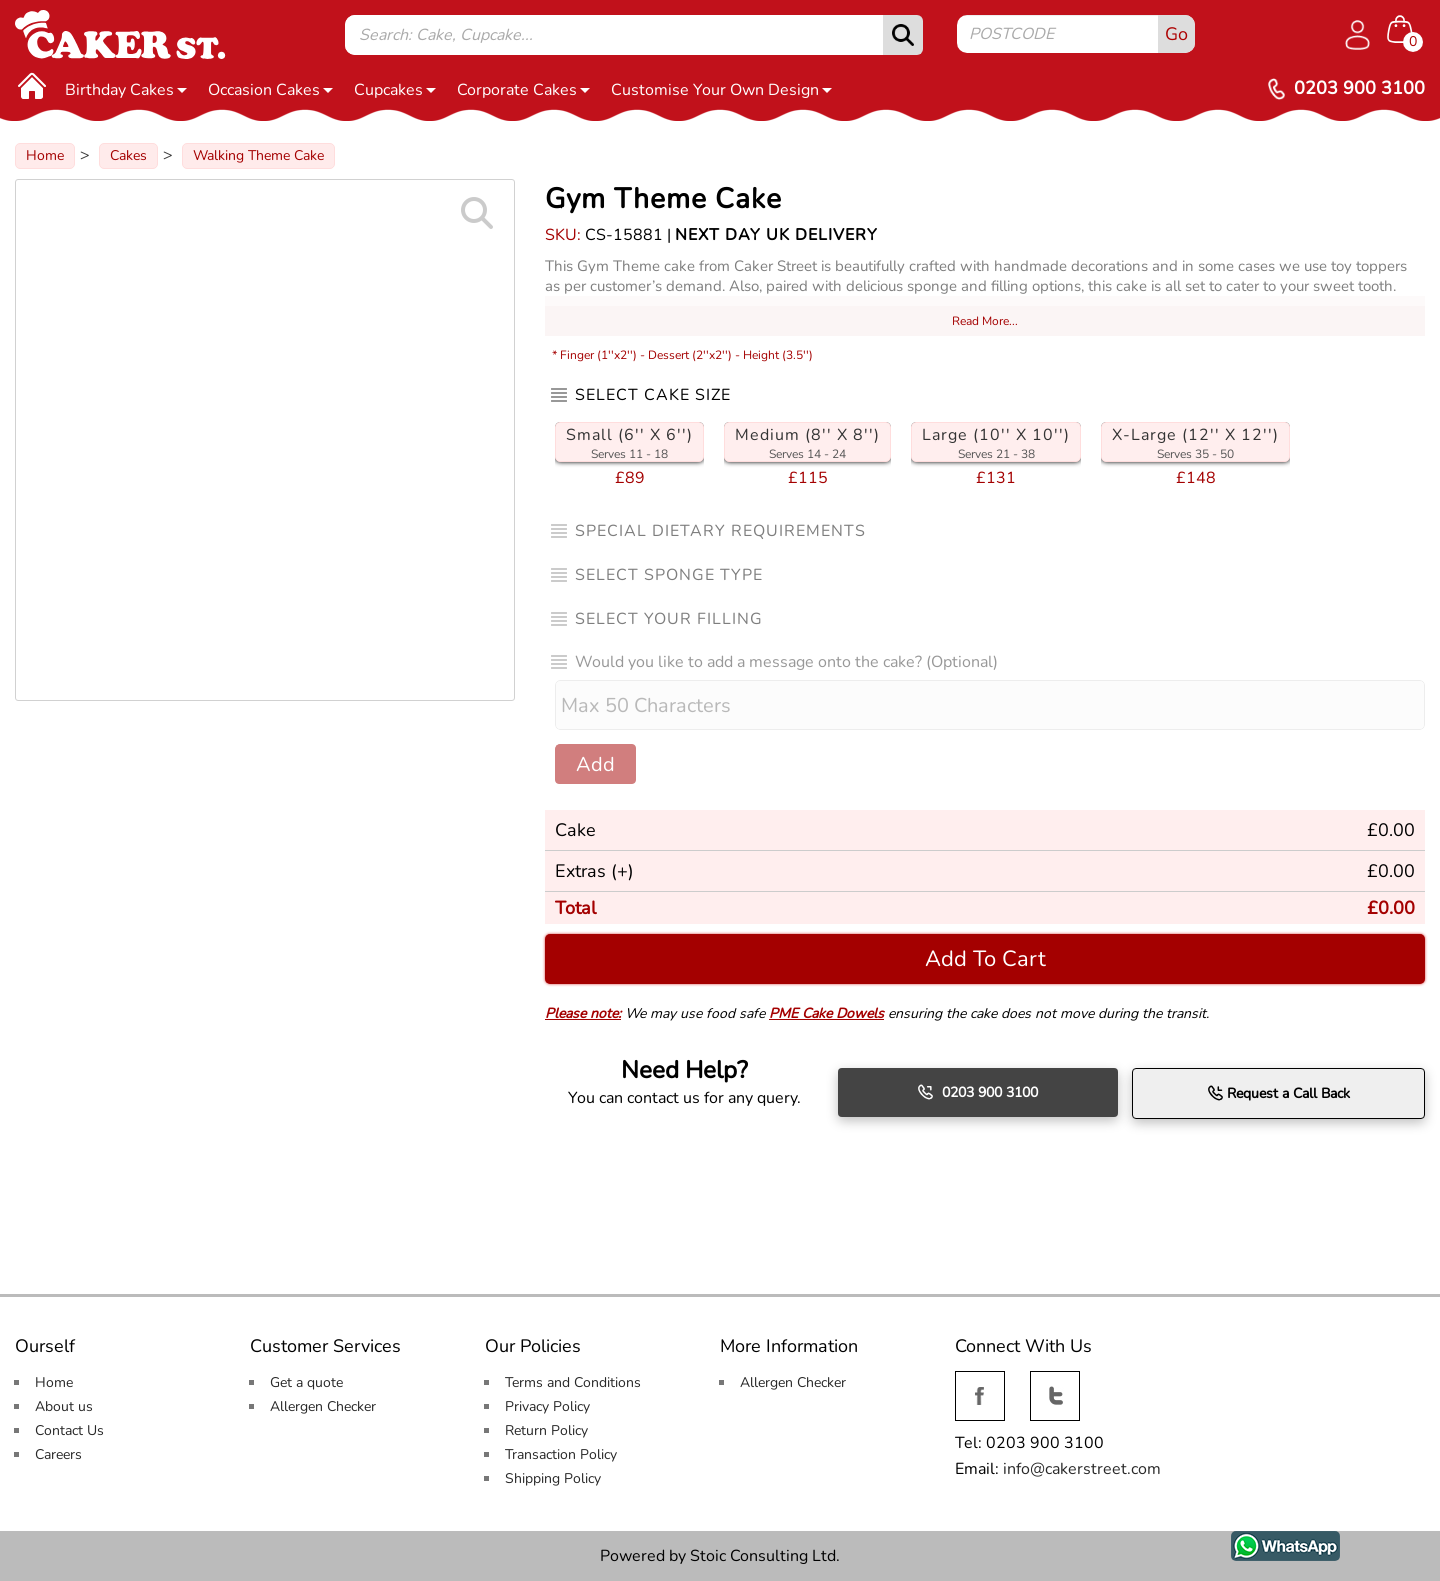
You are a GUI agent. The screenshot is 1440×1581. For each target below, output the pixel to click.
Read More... (985, 321)
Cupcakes (395, 90)
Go (1176, 34)
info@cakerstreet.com (1082, 1469)
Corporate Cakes (523, 90)
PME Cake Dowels (826, 1013)
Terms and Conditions (573, 1382)
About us (64, 1406)
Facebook (980, 1382)
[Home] (32, 85)
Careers (58, 1454)
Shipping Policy (553, 1478)
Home (45, 155)
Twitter (1053, 1382)
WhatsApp (1270, 1542)
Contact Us (69, 1430)
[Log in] (1357, 35)
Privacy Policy (547, 1406)
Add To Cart (985, 958)
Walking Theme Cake (258, 155)
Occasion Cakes (270, 90)
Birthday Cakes (126, 90)
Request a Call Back (1278, 1093)
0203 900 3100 (977, 1092)
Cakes (128, 155)
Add (595, 764)
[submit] (903, 35)
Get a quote (306, 1382)
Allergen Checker (323, 1406)
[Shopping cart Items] (1406, 31)
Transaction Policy (561, 1454)
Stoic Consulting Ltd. (765, 1556)
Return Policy (546, 1430)
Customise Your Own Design (721, 90)
